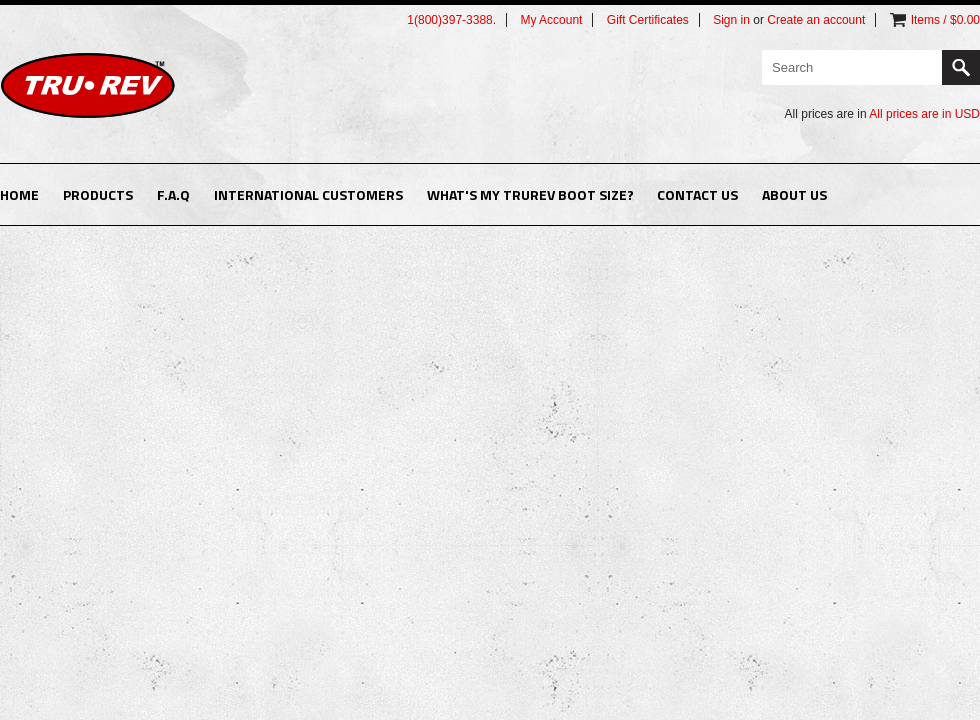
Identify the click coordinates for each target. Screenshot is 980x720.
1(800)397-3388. (451, 20)
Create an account (816, 20)
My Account (551, 20)
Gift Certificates (648, 20)
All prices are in (924, 114)
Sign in (731, 20)
